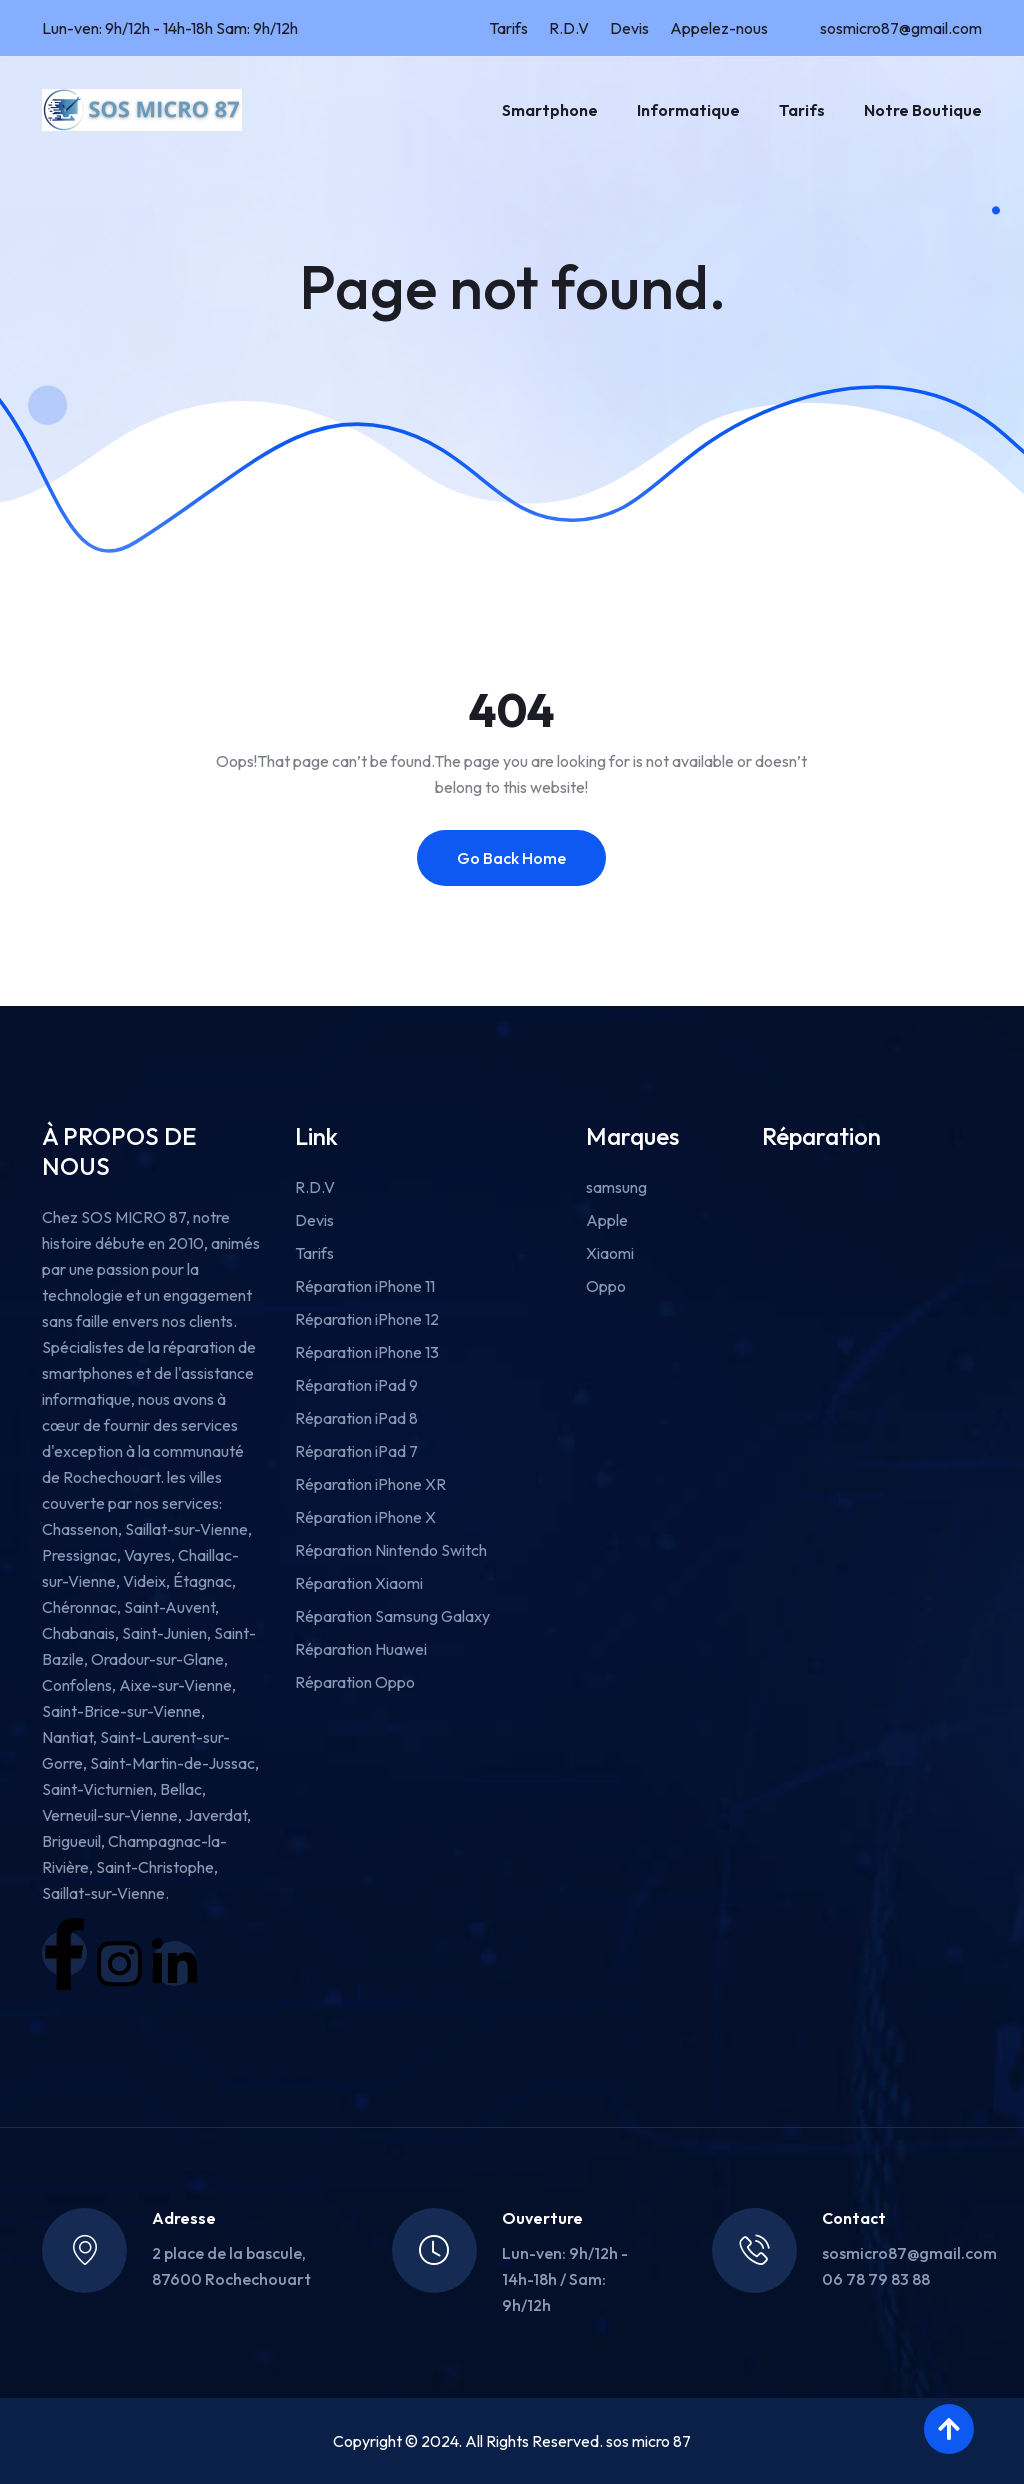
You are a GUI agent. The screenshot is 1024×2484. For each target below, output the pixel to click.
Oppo (606, 1286)
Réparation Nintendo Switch (391, 1550)
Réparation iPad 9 (356, 1385)
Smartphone (550, 110)
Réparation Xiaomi (359, 1583)
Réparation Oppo (355, 1682)
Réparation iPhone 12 (367, 1319)
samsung (616, 1187)
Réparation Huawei (361, 1649)
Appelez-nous (719, 28)
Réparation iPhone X (365, 1517)
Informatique (688, 110)
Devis (629, 28)
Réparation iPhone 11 (365, 1286)
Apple (607, 1220)
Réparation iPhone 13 (367, 1352)
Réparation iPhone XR (370, 1484)
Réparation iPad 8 (356, 1418)
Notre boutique (923, 110)
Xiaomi (610, 1253)
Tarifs (508, 28)
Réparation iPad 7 (356, 1451)
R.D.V (569, 28)
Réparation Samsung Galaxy (392, 1616)
